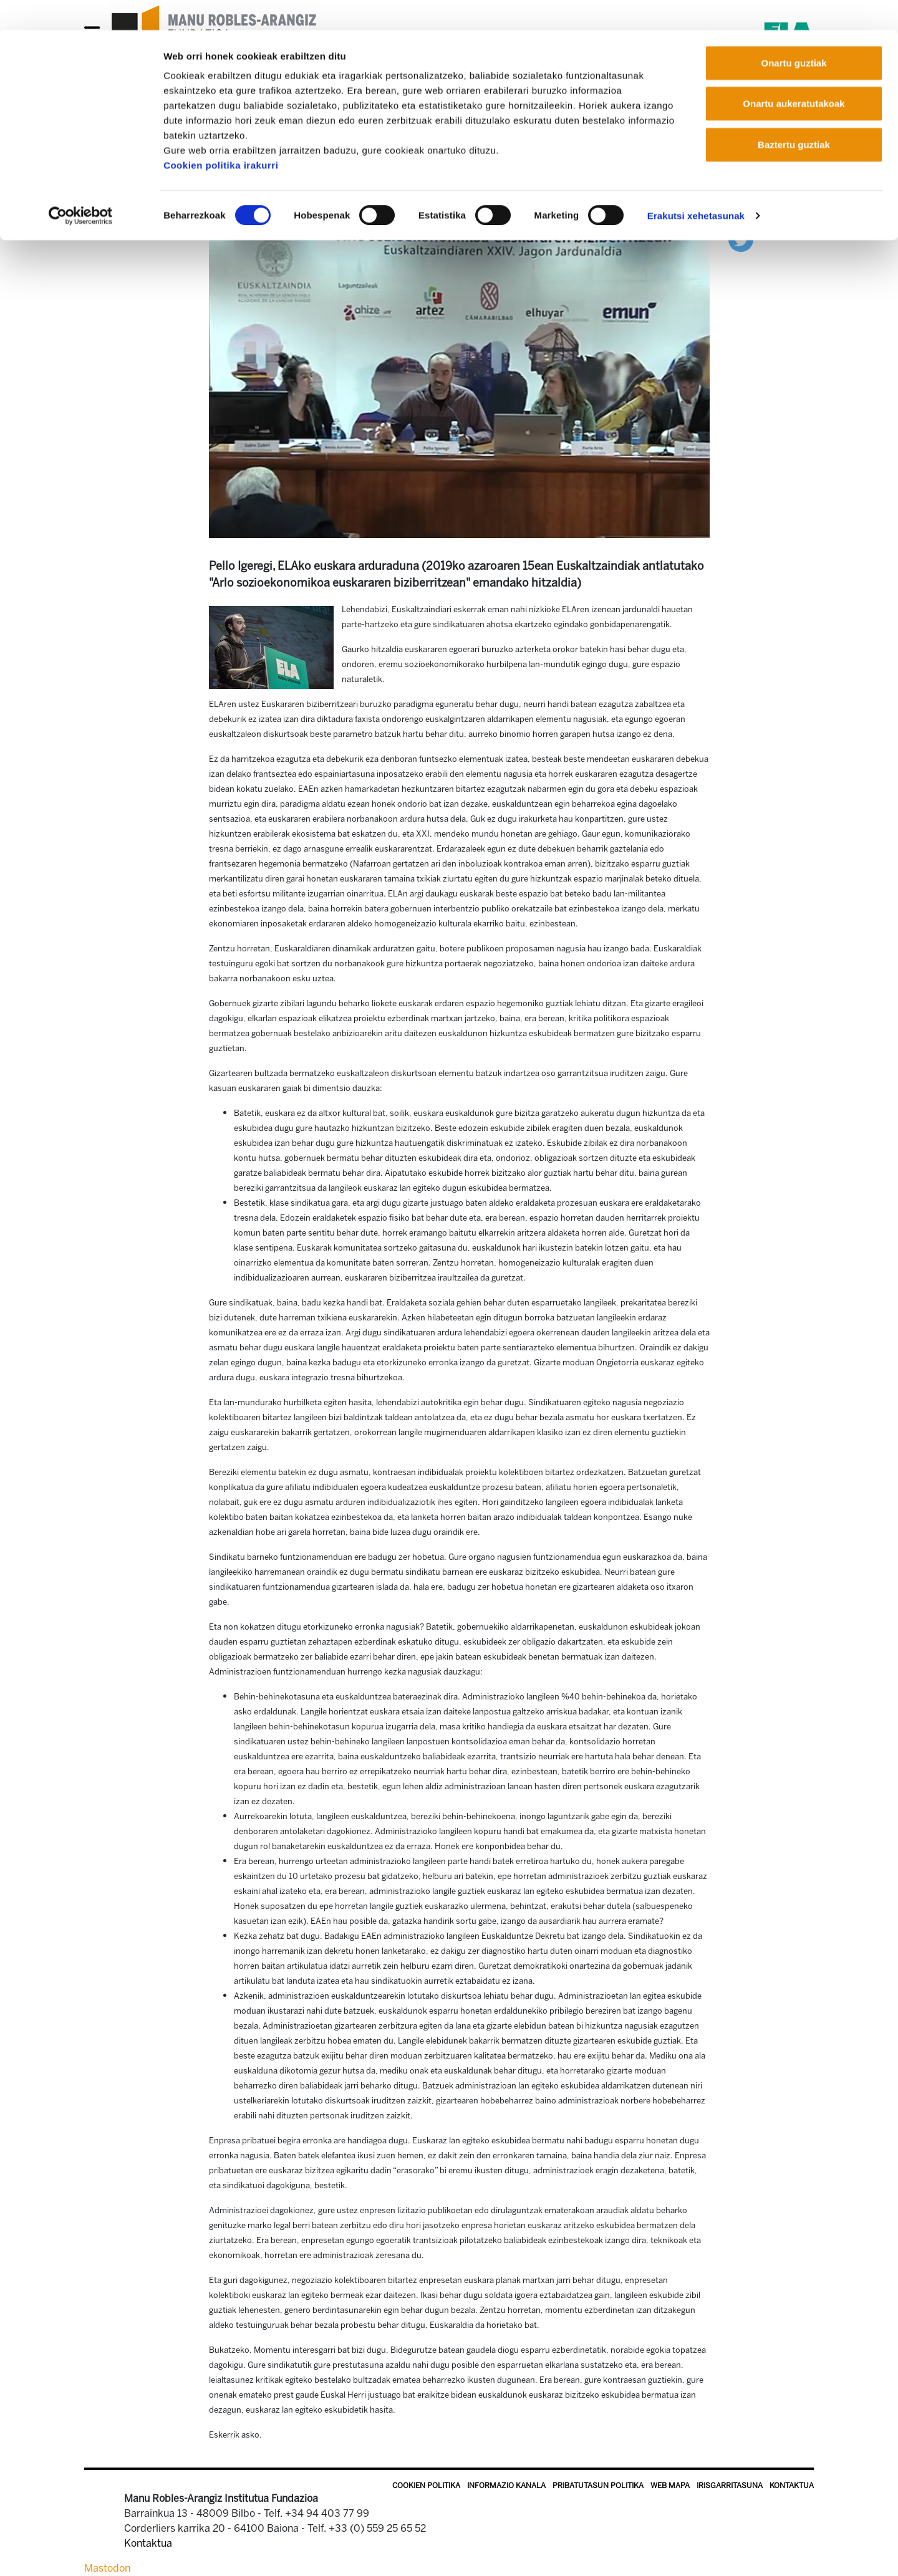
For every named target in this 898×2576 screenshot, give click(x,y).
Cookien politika (426, 2485)
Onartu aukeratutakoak (793, 74)
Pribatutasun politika (598, 2485)
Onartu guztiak (793, 32)
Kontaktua (792, 2485)
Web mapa (670, 2485)
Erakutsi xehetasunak (696, 185)
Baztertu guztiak (794, 114)
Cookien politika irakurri (220, 135)
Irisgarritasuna (730, 2485)
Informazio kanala (506, 2485)
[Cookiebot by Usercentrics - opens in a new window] (80, 185)
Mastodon (107, 2568)
